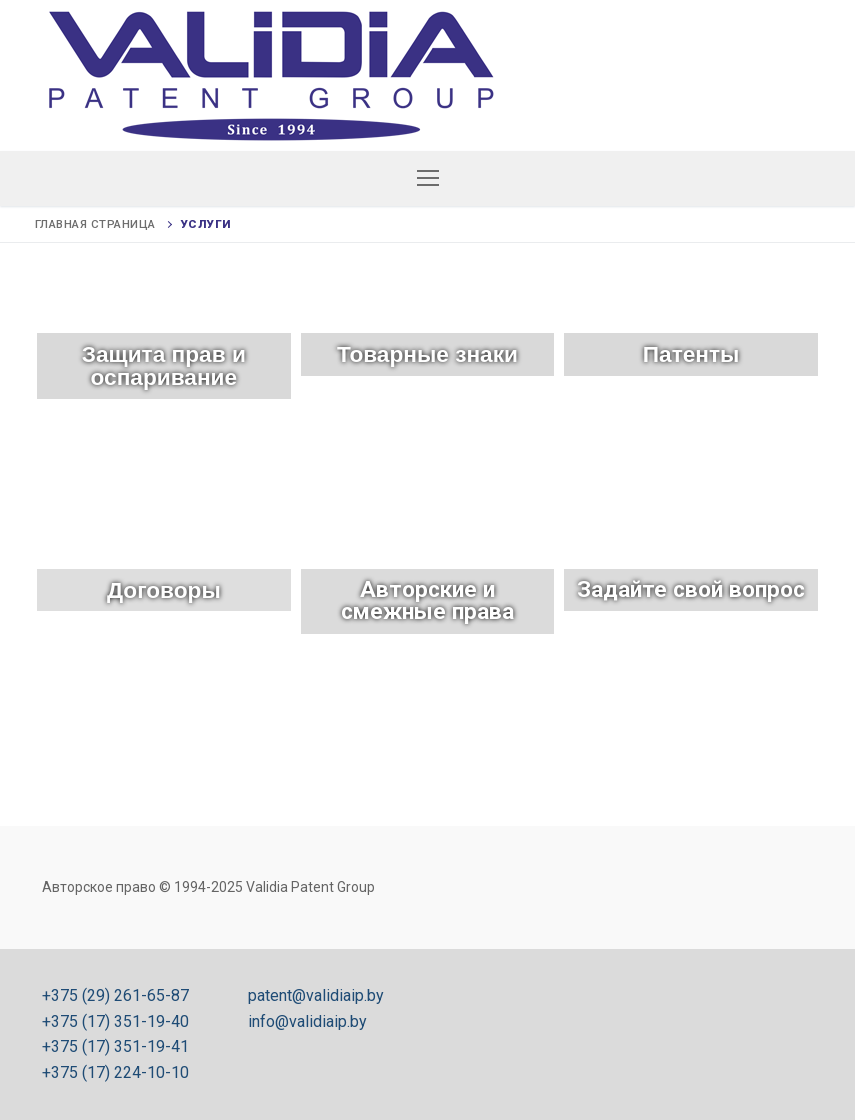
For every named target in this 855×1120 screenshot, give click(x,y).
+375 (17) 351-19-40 (115, 1021)
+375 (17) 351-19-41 (115, 1046)
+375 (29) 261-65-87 (115, 995)
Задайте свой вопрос (691, 589)
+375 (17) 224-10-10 (115, 1072)
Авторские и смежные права (427, 601)
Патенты (691, 354)
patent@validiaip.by (316, 995)
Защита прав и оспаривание (164, 365)
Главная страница (95, 224)
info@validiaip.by (307, 1021)
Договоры (164, 590)
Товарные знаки (427, 354)
